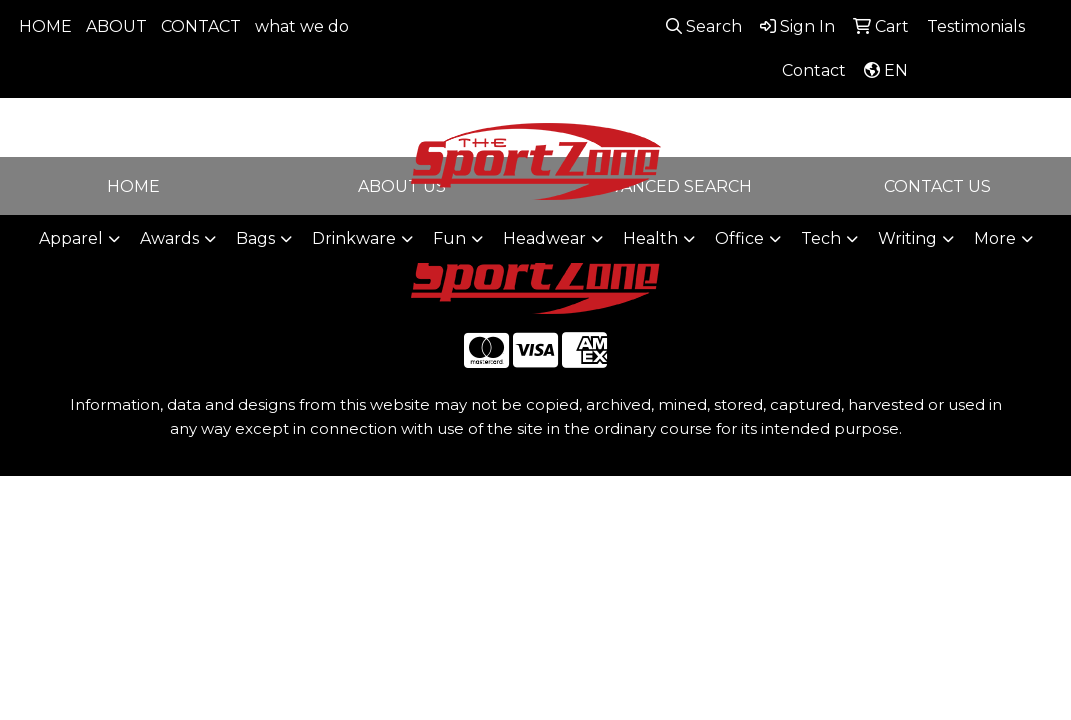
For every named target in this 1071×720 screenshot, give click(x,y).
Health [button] (650, 238)
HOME (45, 26)
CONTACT (201, 26)
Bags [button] (255, 238)
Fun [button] (449, 238)
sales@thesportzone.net (888, 148)
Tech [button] (821, 238)
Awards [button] (169, 238)
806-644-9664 (888, 124)
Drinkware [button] (354, 238)
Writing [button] (907, 238)
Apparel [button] (71, 238)
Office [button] (739, 238)
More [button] (995, 238)
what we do (302, 26)
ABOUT (116, 26)
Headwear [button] (544, 238)
